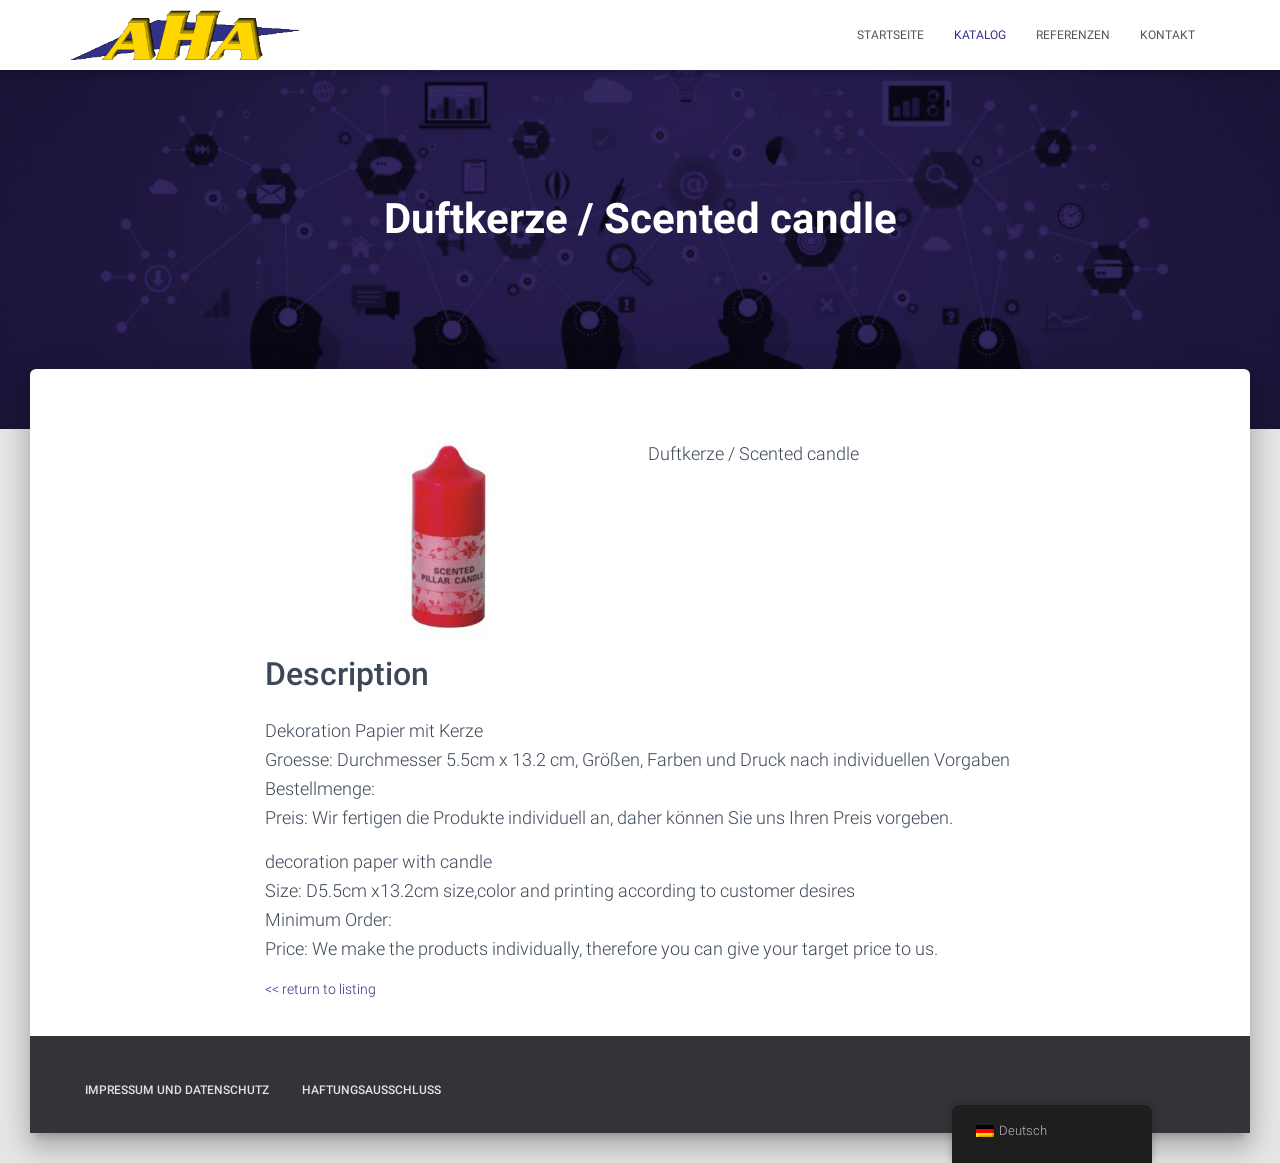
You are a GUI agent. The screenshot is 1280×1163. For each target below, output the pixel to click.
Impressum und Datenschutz (177, 1090)
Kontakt (1167, 35)
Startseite (890, 35)
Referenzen (1073, 35)
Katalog (980, 35)
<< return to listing (320, 989)
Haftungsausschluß (371, 1090)
